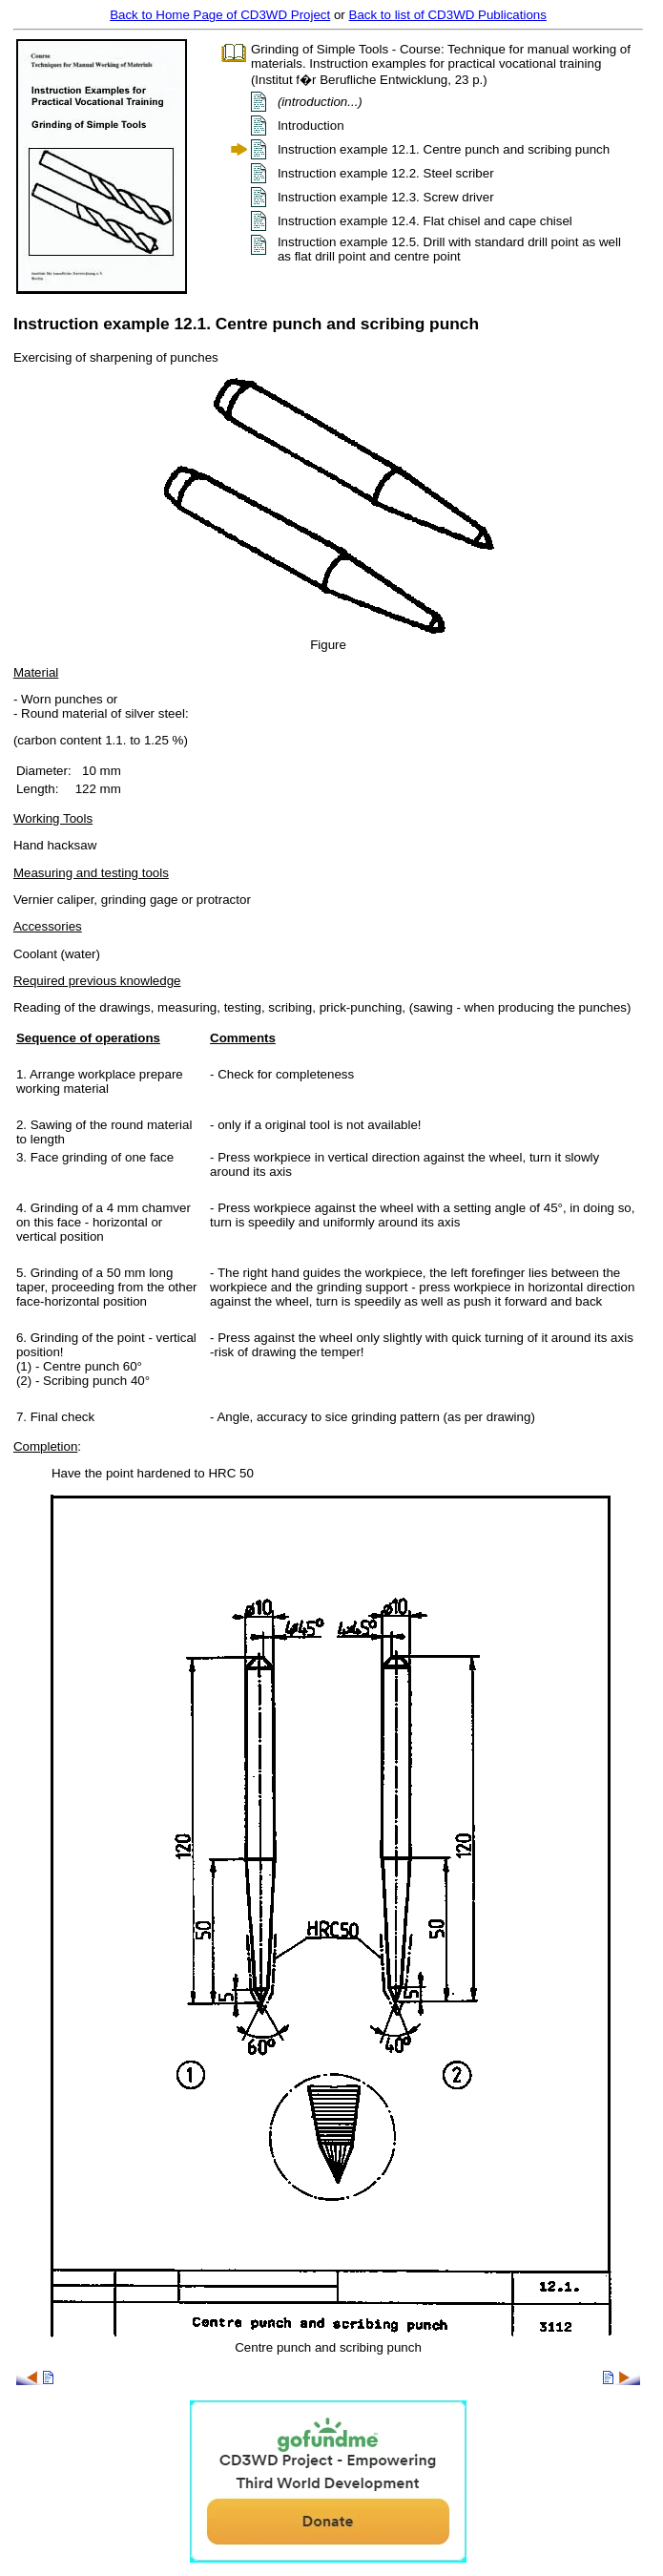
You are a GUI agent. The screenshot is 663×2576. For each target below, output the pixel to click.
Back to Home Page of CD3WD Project (220, 15)
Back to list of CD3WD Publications (448, 15)
